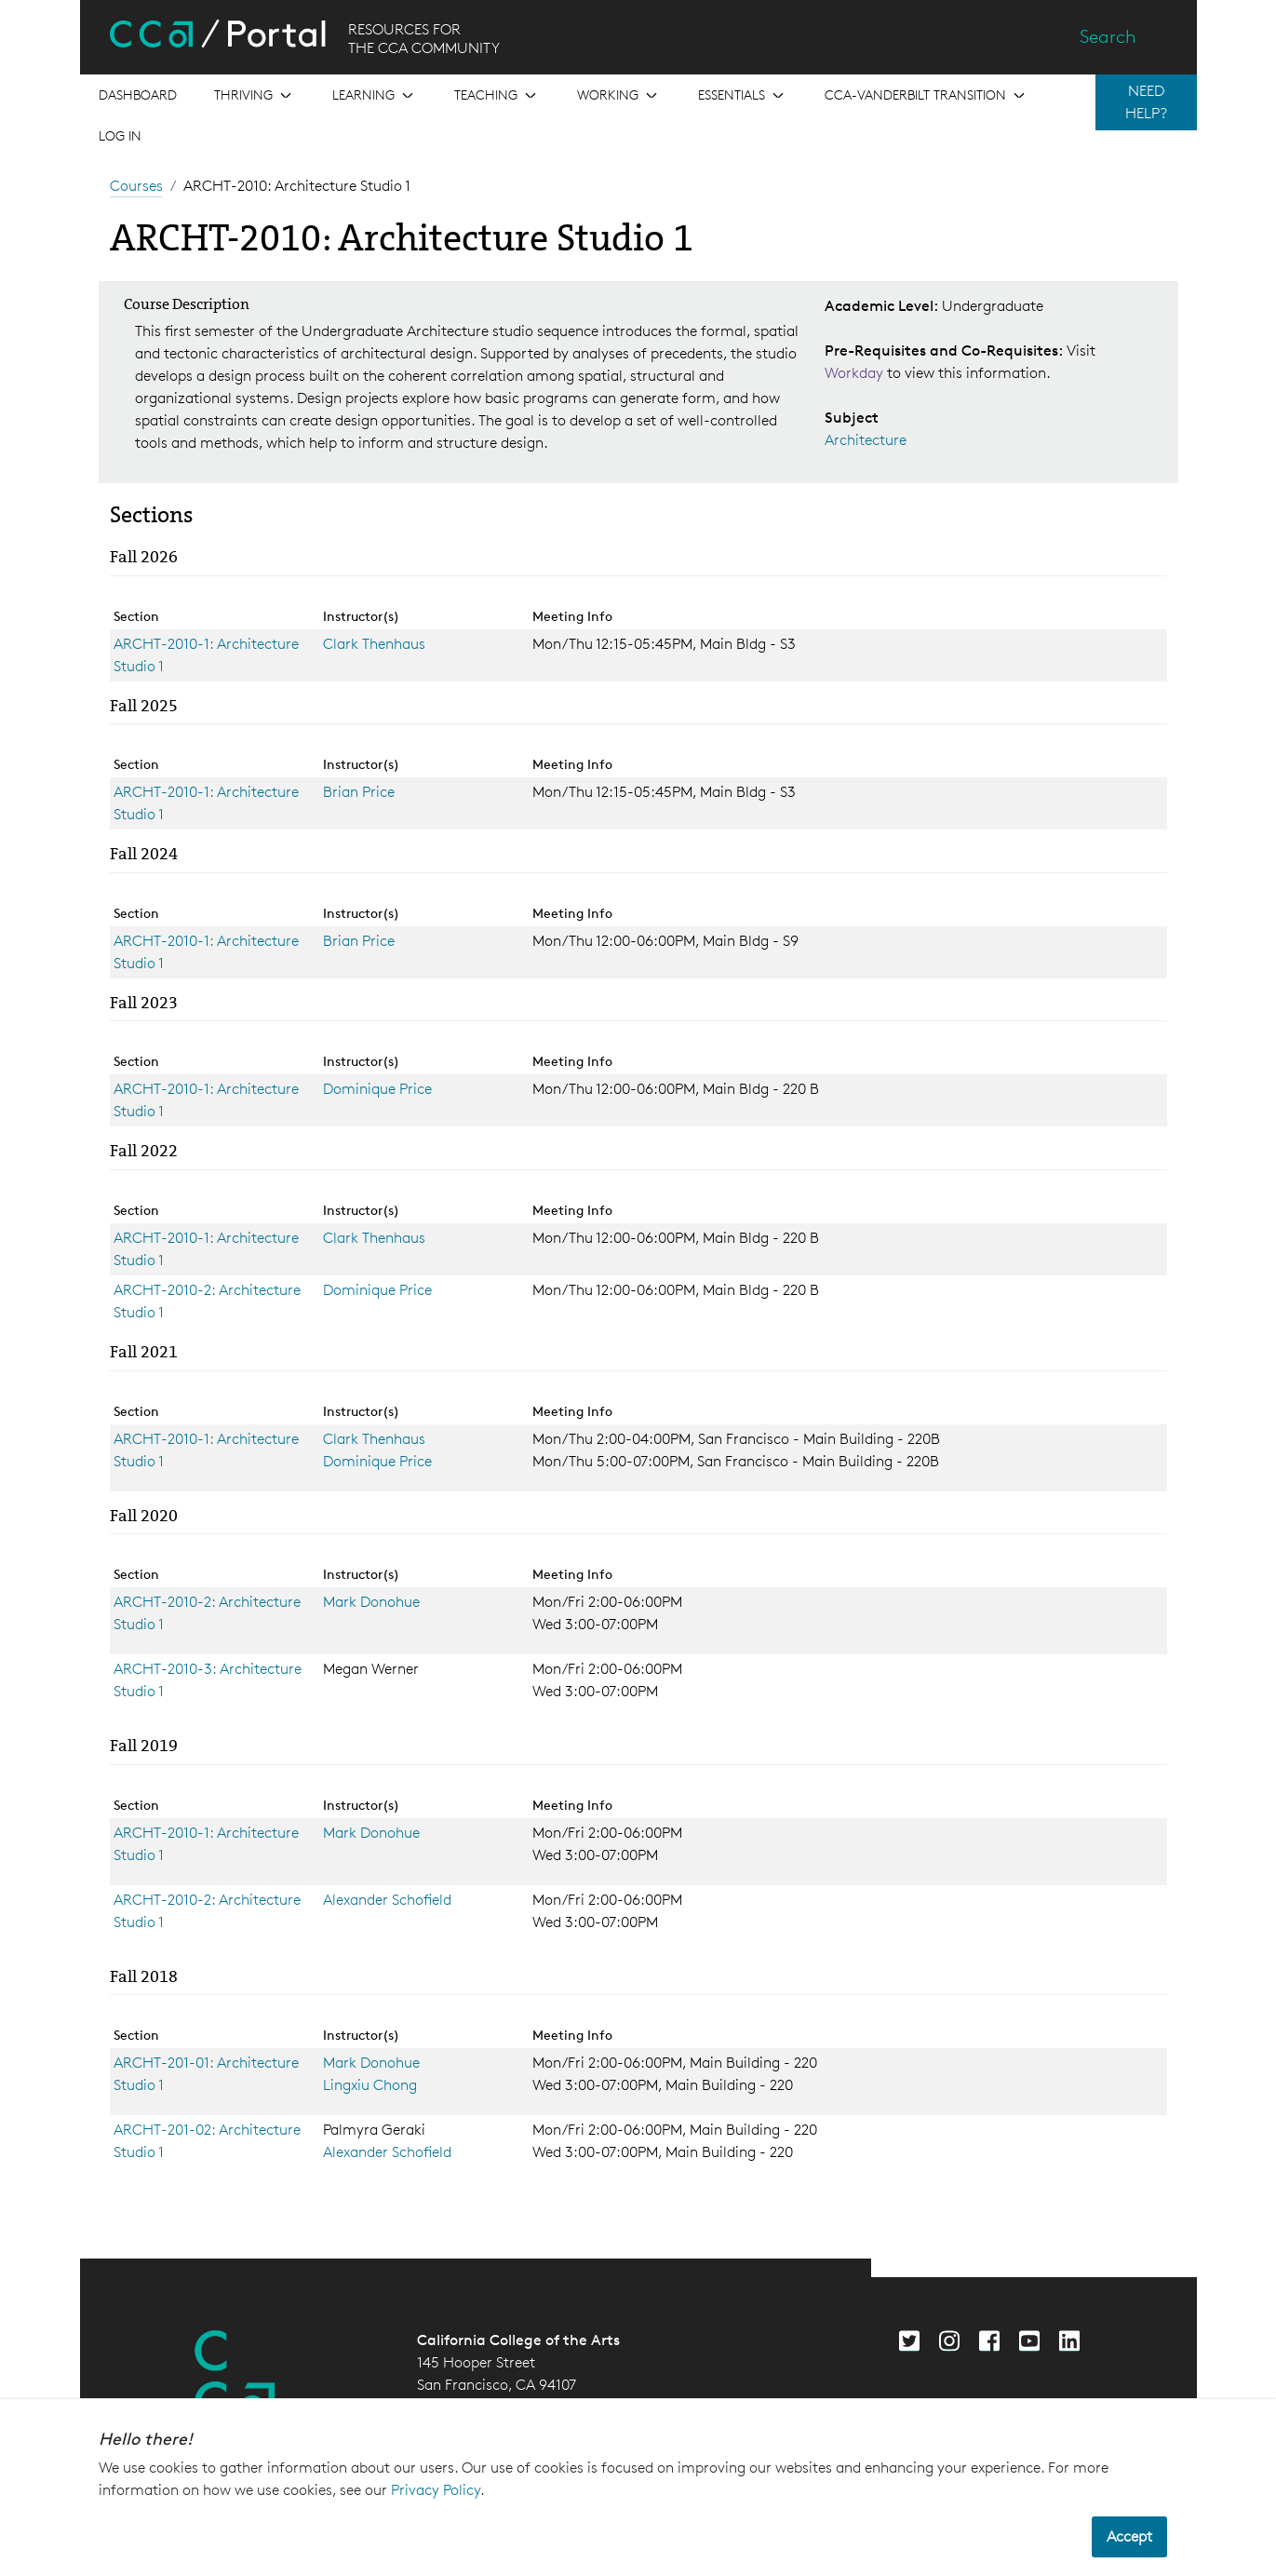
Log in (120, 135)
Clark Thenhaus (374, 644)
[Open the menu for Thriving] (254, 94)
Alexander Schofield (387, 1899)
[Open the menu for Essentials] (742, 94)
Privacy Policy (435, 2490)
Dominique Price (377, 1089)
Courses (136, 186)
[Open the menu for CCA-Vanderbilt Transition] (926, 94)
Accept (1129, 2536)
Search (1108, 36)
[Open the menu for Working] (618, 94)
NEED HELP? (1146, 102)
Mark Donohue (371, 1602)
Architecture (866, 440)
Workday (856, 373)
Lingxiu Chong (370, 2085)
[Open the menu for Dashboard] (137, 94)
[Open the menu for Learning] (375, 94)
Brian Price (359, 792)
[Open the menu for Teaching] (497, 94)
